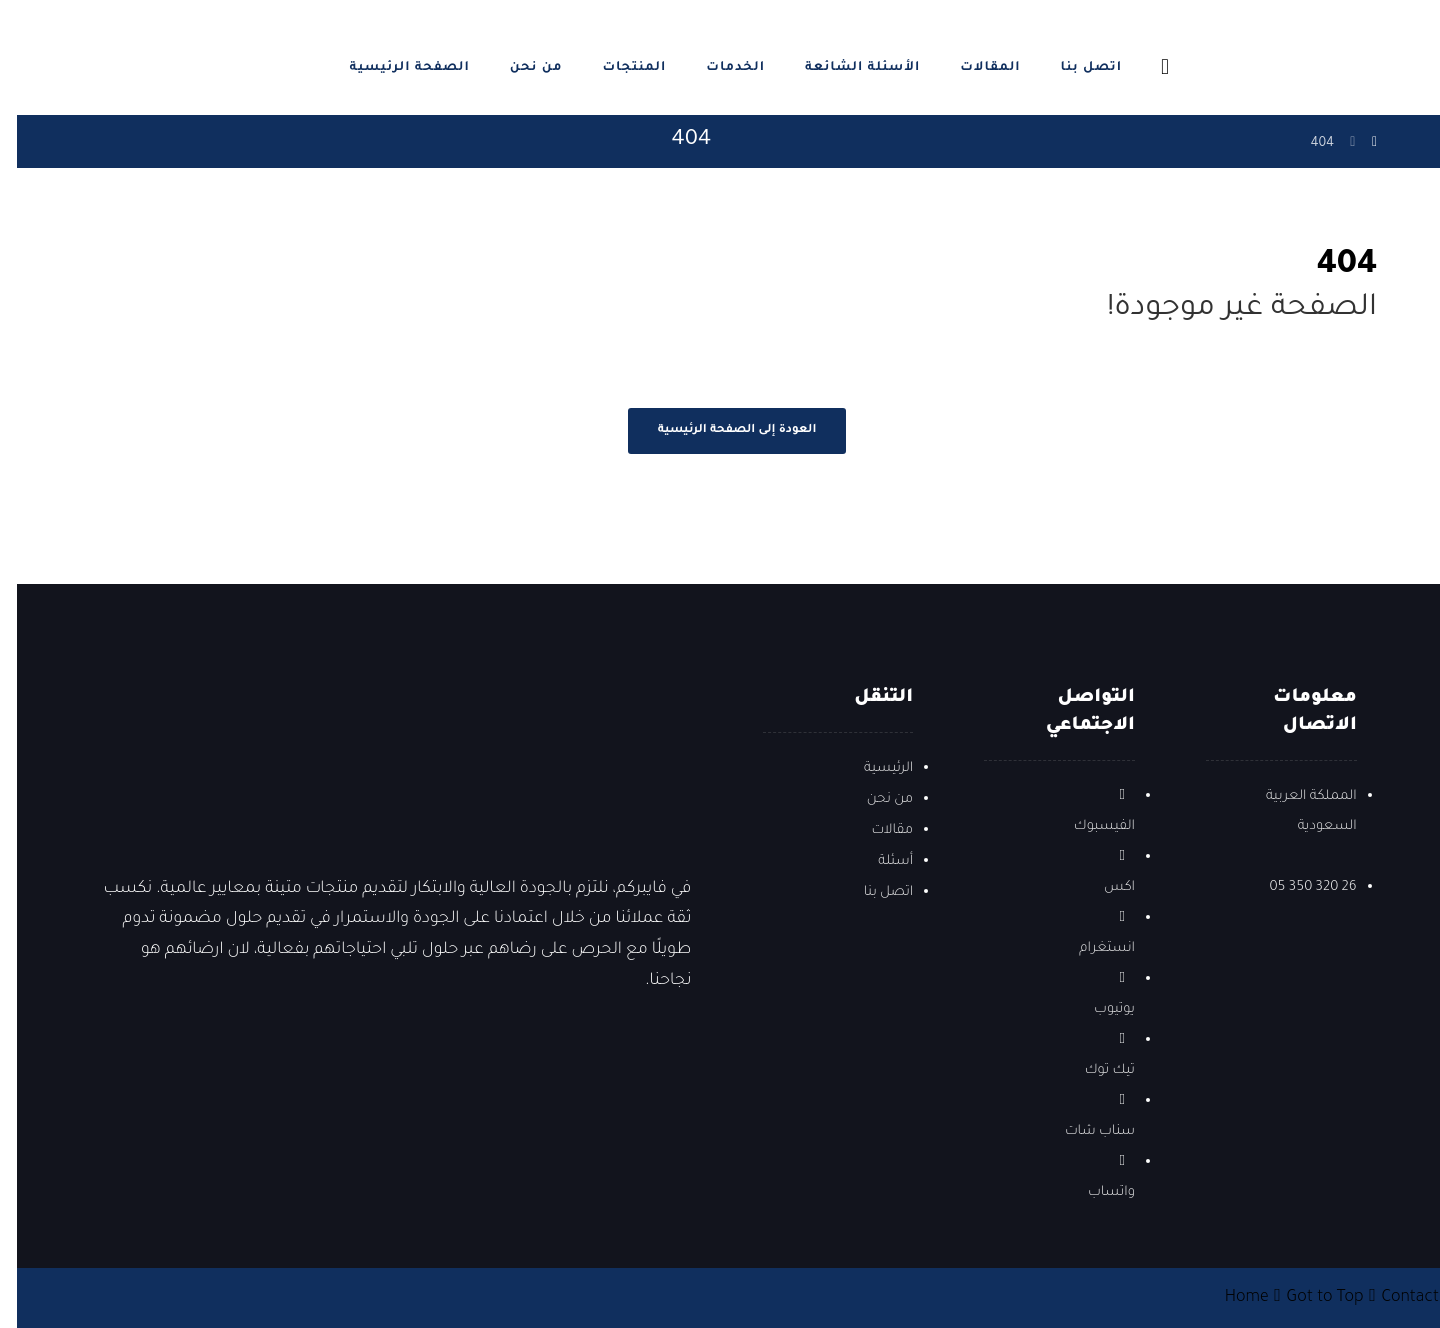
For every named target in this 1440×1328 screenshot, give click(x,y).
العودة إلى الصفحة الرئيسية (720, 430)
